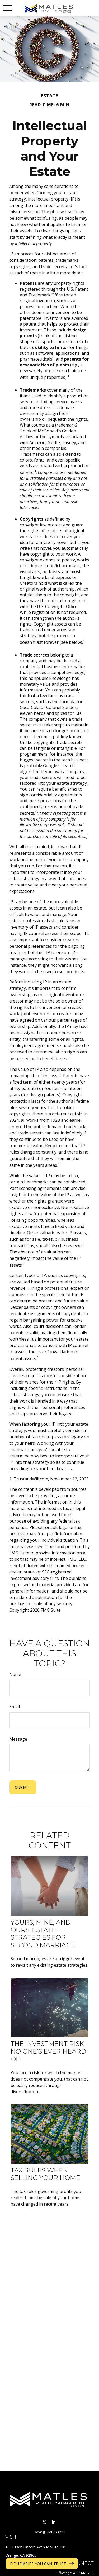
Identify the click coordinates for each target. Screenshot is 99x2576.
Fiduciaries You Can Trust (38, 2563)
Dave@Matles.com (49, 2531)
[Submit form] (22, 1787)
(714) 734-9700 (81, 2572)
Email (14, 1707)
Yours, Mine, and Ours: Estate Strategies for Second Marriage (43, 1933)
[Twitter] (44, 2522)
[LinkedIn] (53, 2522)
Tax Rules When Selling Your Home (45, 2174)
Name (15, 1674)
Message (18, 1739)
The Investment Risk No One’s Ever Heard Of (48, 2051)
